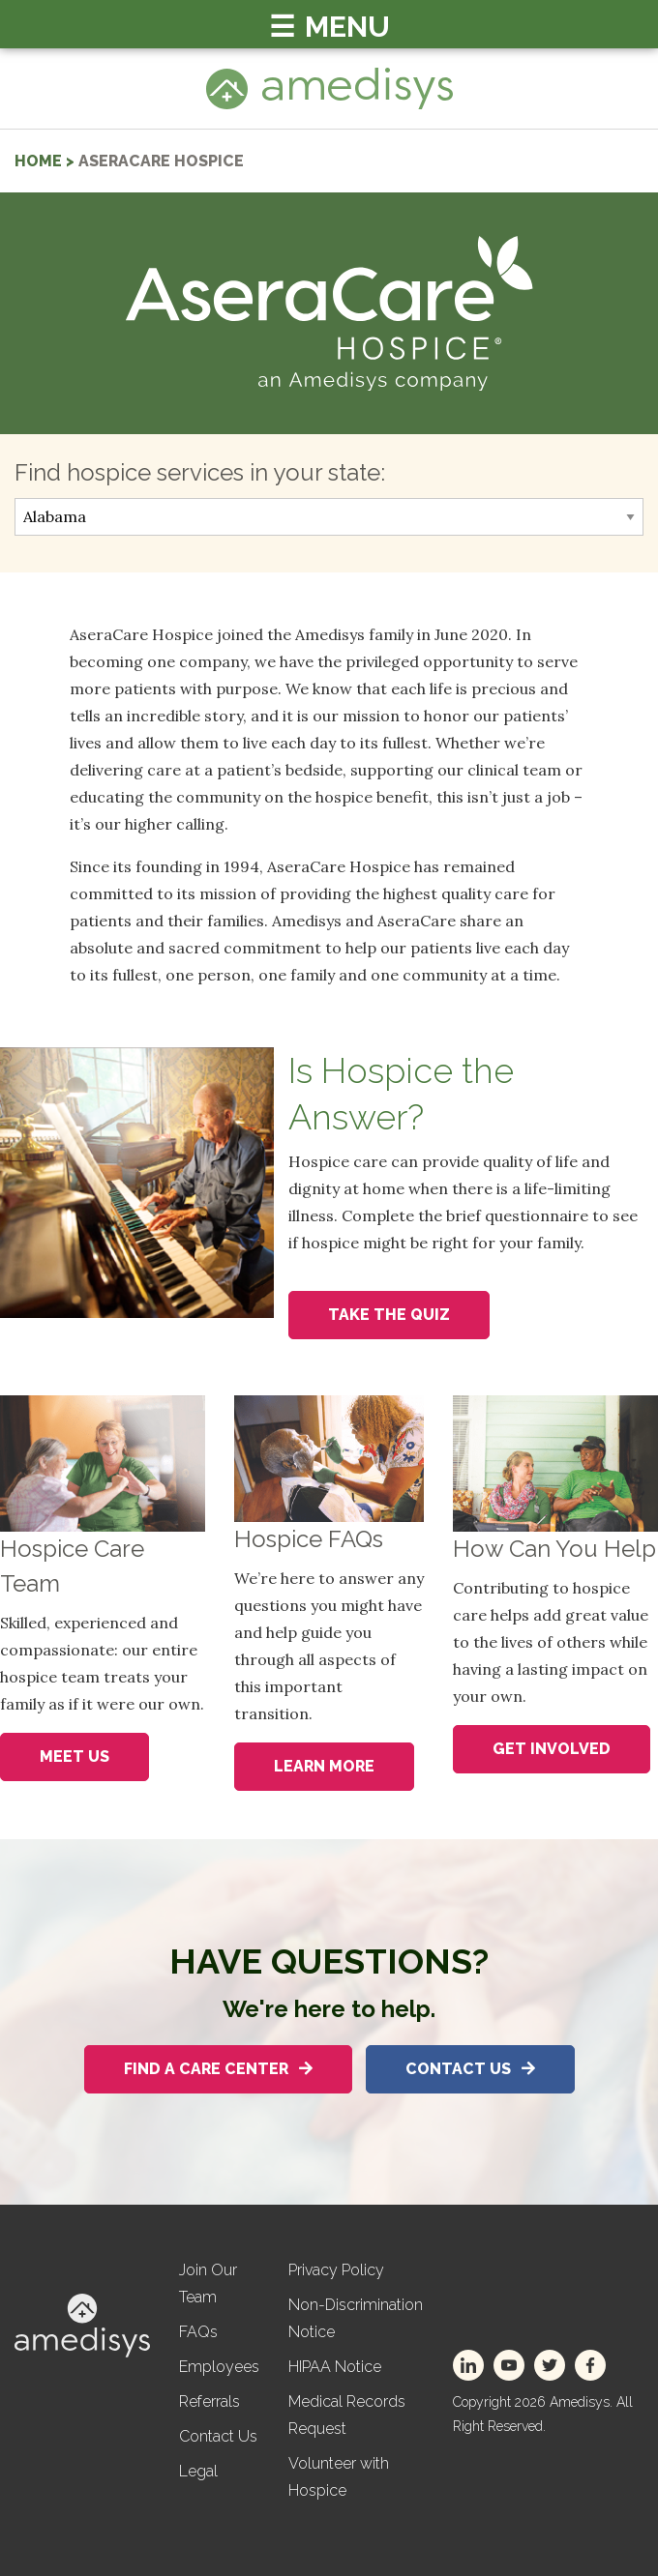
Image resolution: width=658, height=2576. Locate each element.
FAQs (198, 2332)
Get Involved (552, 1749)
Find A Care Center (218, 2069)
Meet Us (74, 1756)
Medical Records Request (346, 2415)
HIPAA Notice (334, 2366)
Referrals (209, 2401)
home (38, 161)
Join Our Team (208, 2283)
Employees (219, 2366)
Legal (198, 2471)
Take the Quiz (389, 1314)
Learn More (324, 1766)
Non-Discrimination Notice (355, 2318)
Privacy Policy (336, 2270)
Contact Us (470, 2069)
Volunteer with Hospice (338, 2477)
